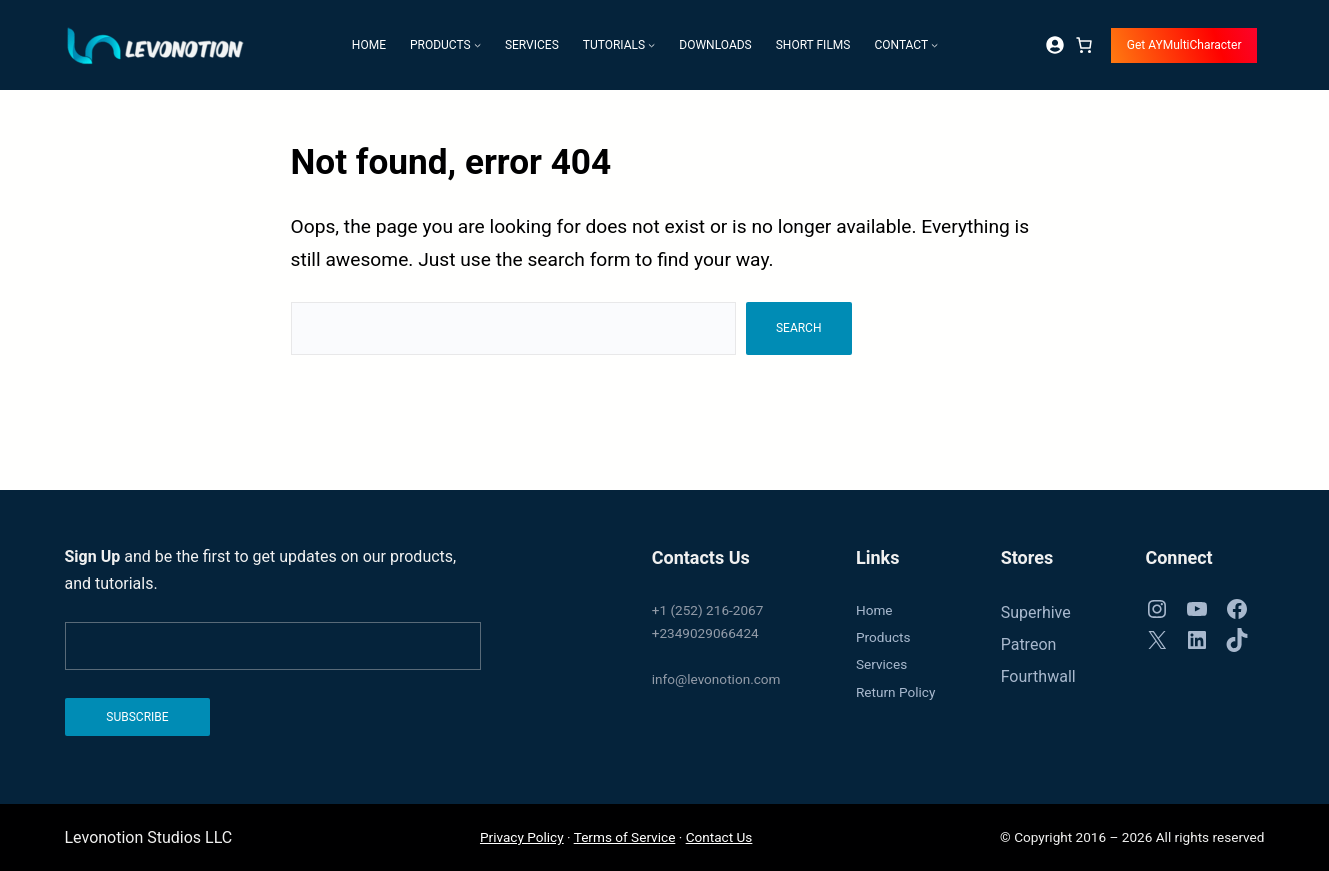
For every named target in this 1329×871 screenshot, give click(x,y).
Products (883, 637)
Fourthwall (1038, 676)
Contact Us (719, 837)
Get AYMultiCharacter (1184, 45)
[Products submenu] (477, 44)
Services (881, 664)
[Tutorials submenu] (651, 44)
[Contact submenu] (934, 44)
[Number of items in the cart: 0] (1084, 45)
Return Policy (895, 692)
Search (799, 328)
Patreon (1029, 644)
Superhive (1036, 612)
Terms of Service (625, 837)
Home (874, 610)
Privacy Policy (522, 837)
